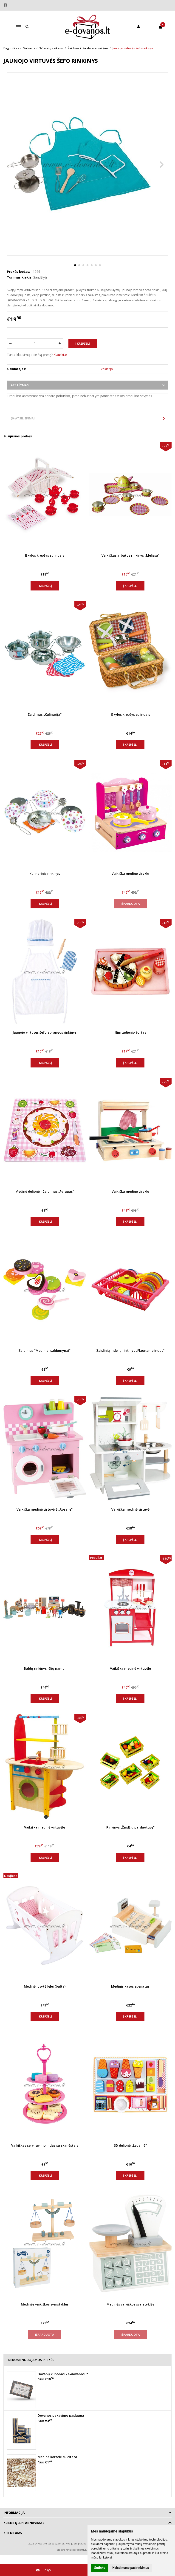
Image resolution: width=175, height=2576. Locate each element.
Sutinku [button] (99, 2568)
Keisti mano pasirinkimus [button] (131, 2568)
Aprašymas (20, 385)
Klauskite (60, 354)
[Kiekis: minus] (10, 343)
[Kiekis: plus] (60, 343)
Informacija (14, 2512)
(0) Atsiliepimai (23, 418)
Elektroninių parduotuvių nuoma (77, 2549)
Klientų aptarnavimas (23, 2523)
